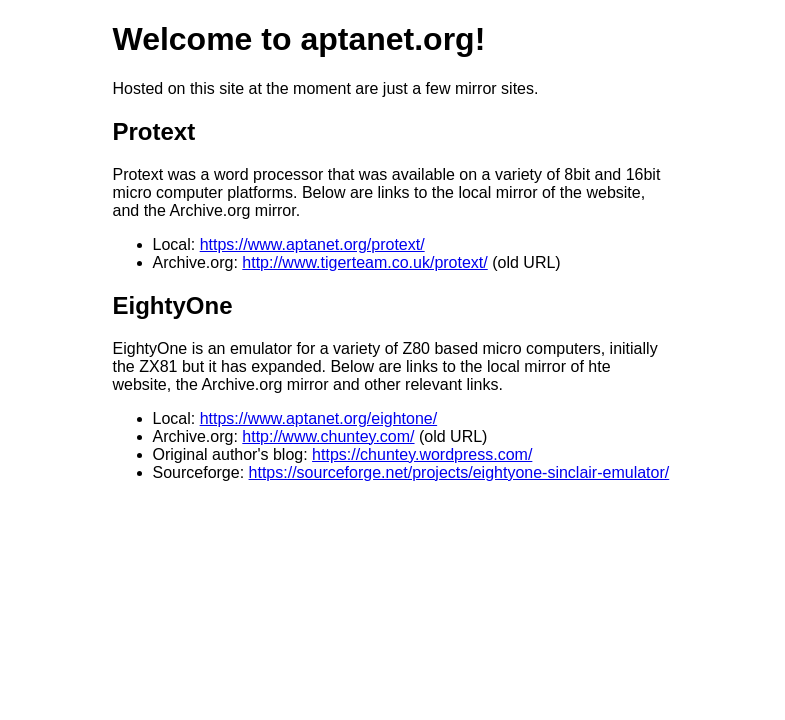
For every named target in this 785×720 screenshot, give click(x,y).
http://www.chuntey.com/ (328, 436)
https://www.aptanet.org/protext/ (312, 244)
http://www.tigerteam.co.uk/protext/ (364, 262)
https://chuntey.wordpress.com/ (422, 454)
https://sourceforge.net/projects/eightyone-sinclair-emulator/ (459, 472)
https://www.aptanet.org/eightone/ (318, 418)
